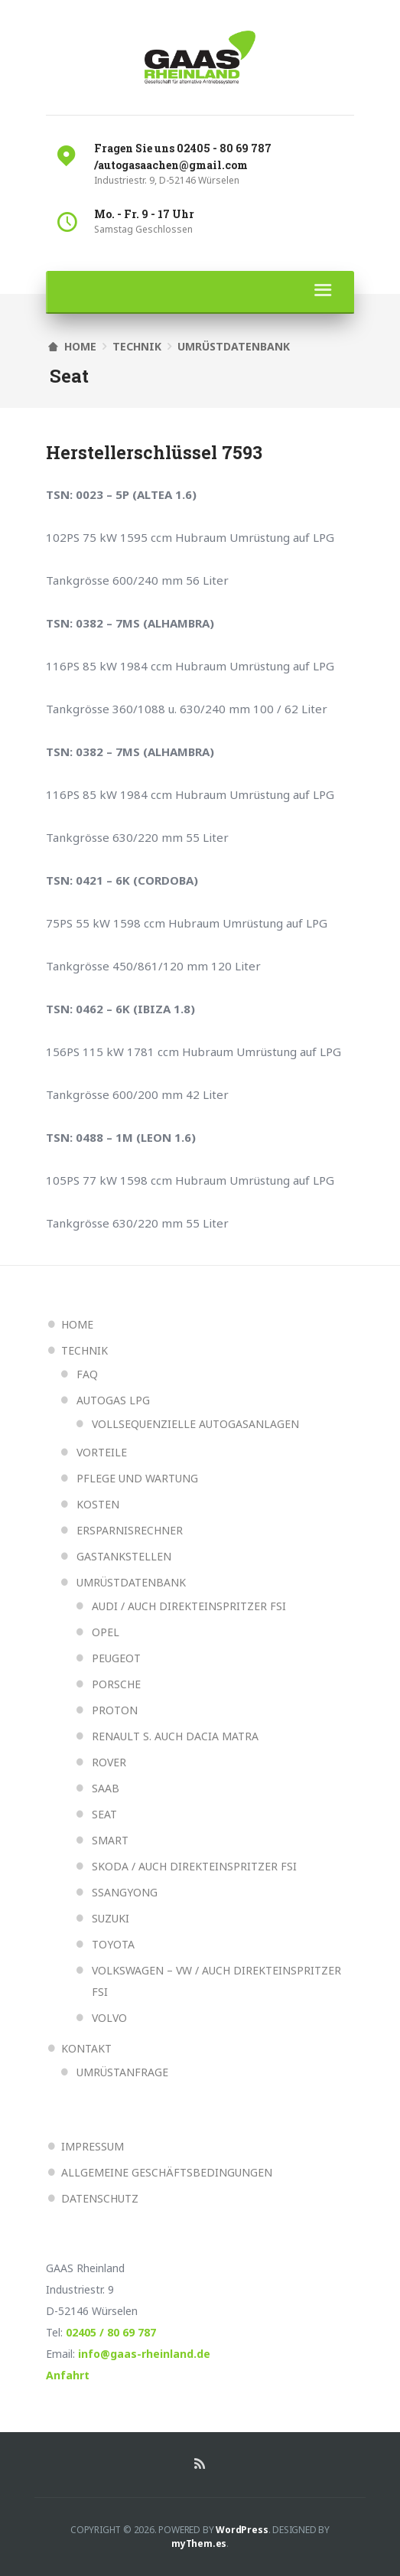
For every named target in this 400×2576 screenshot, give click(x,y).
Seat (104, 1814)
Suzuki (110, 1918)
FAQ (87, 1374)
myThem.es (198, 2543)
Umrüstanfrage (122, 2072)
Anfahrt (67, 2375)
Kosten (97, 1504)
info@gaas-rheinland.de (144, 2353)
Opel (105, 1632)
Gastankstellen (123, 1556)
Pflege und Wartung (137, 1478)
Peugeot (116, 1658)
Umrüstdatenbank (233, 346)
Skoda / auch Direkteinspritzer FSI (194, 1866)
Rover (109, 1762)
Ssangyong (125, 1892)
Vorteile (101, 1452)
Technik (136, 346)
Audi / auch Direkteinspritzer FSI (189, 1606)
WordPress (242, 2529)
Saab (105, 1788)
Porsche (116, 1684)
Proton (115, 1710)
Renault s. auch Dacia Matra (175, 1736)
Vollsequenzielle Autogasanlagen (195, 1424)
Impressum (92, 2146)
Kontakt (86, 2048)
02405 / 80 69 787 (111, 2332)
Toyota (113, 1944)
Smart (110, 1840)
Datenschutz (99, 2198)
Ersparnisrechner (129, 1530)
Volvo (109, 2017)
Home (77, 1324)
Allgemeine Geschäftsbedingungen (166, 2172)
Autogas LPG (113, 1400)
